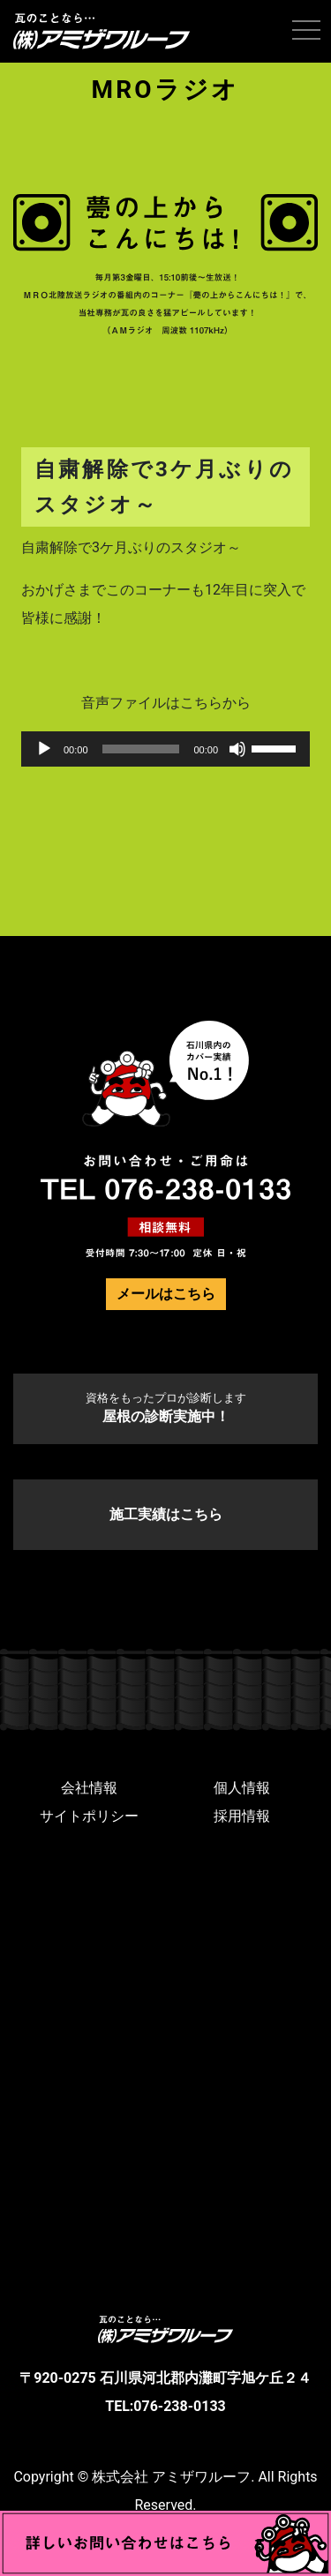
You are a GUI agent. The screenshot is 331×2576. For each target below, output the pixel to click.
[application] (165, 749)
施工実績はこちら (165, 1514)
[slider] (141, 749)
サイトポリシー (89, 1816)
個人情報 (242, 1787)
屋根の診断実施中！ (166, 1408)
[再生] (44, 749)
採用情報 (242, 1816)
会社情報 (89, 1787)
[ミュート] (237, 749)
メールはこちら (166, 1293)
